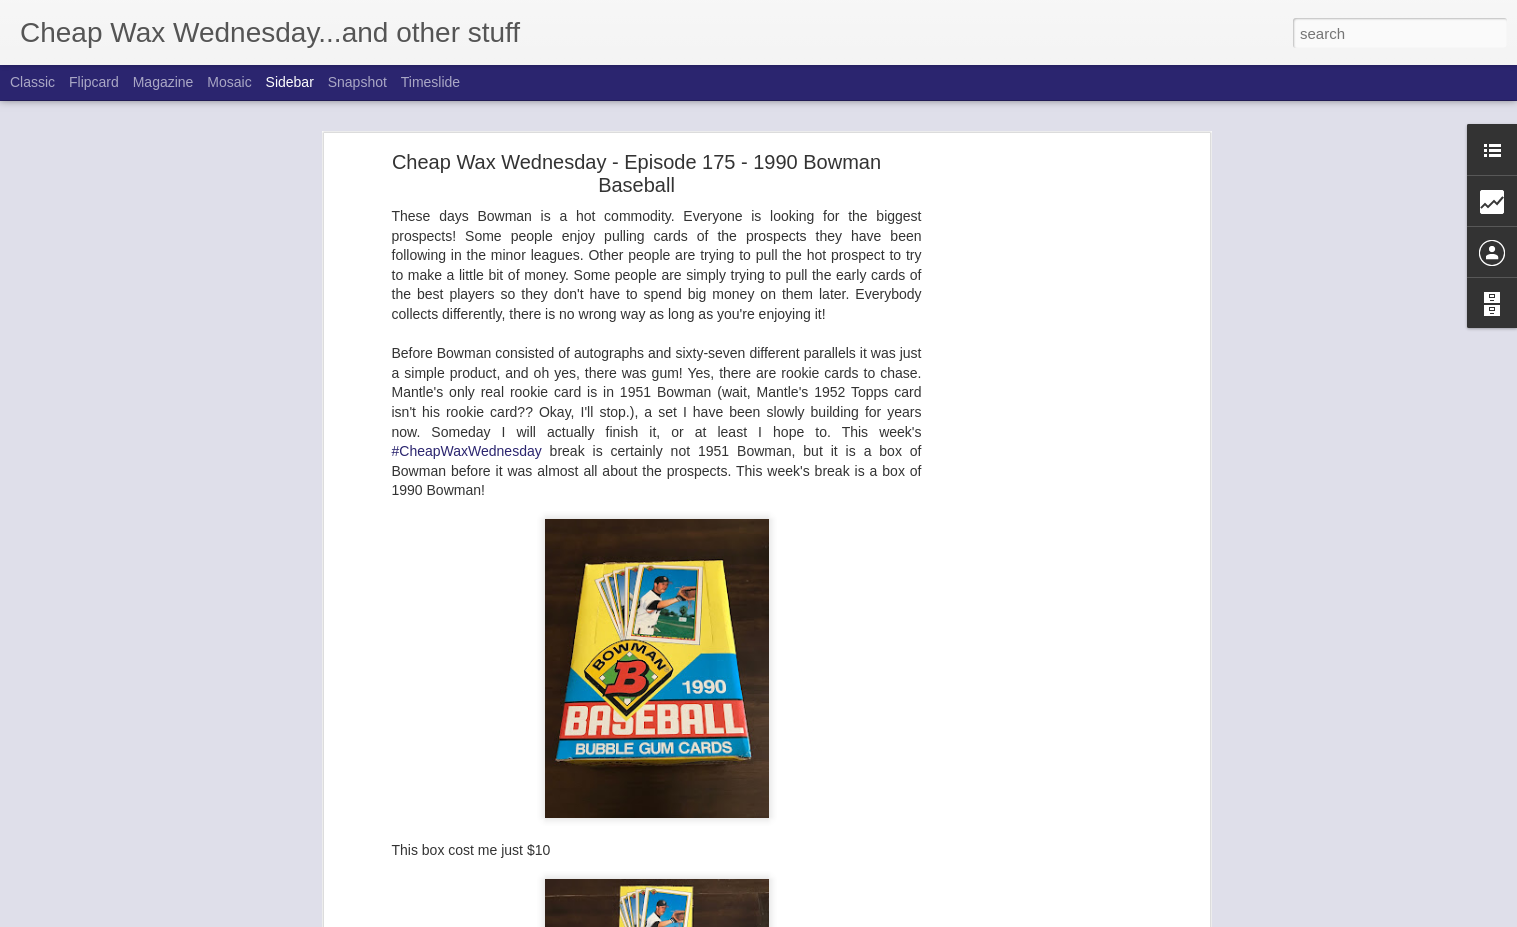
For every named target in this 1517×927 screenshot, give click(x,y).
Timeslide (430, 82)
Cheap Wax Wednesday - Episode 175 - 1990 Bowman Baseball (636, 173)
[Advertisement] (1032, 476)
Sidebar (290, 82)
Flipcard (94, 82)
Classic (32, 82)
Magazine (163, 82)
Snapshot (357, 82)
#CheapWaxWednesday (467, 451)
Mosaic (229, 82)
